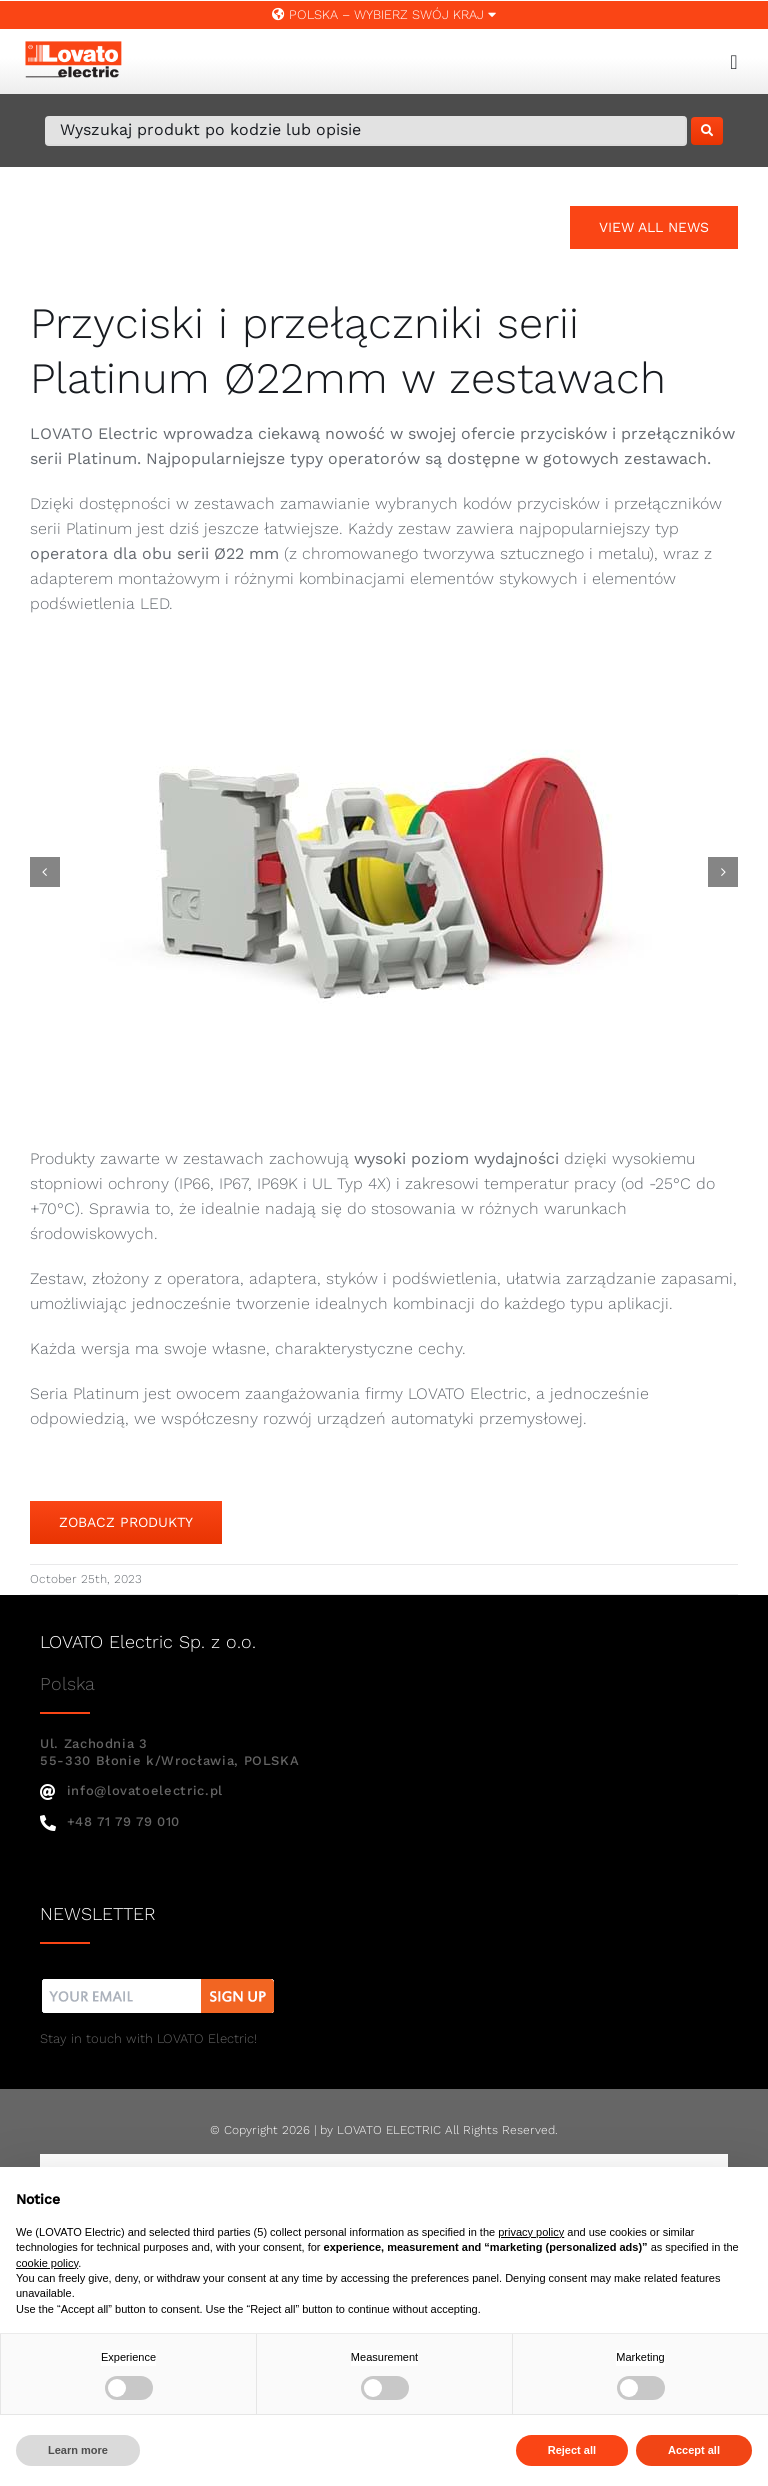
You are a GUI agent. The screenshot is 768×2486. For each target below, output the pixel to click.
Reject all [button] (572, 2450)
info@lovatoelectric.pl (131, 1790)
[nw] (158, 1981)
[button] (45, 872)
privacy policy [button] (531, 2232)
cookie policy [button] (47, 2263)
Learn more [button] (78, 2450)
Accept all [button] (694, 2450)
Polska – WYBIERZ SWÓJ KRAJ (384, 14)
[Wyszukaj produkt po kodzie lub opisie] (366, 131)
